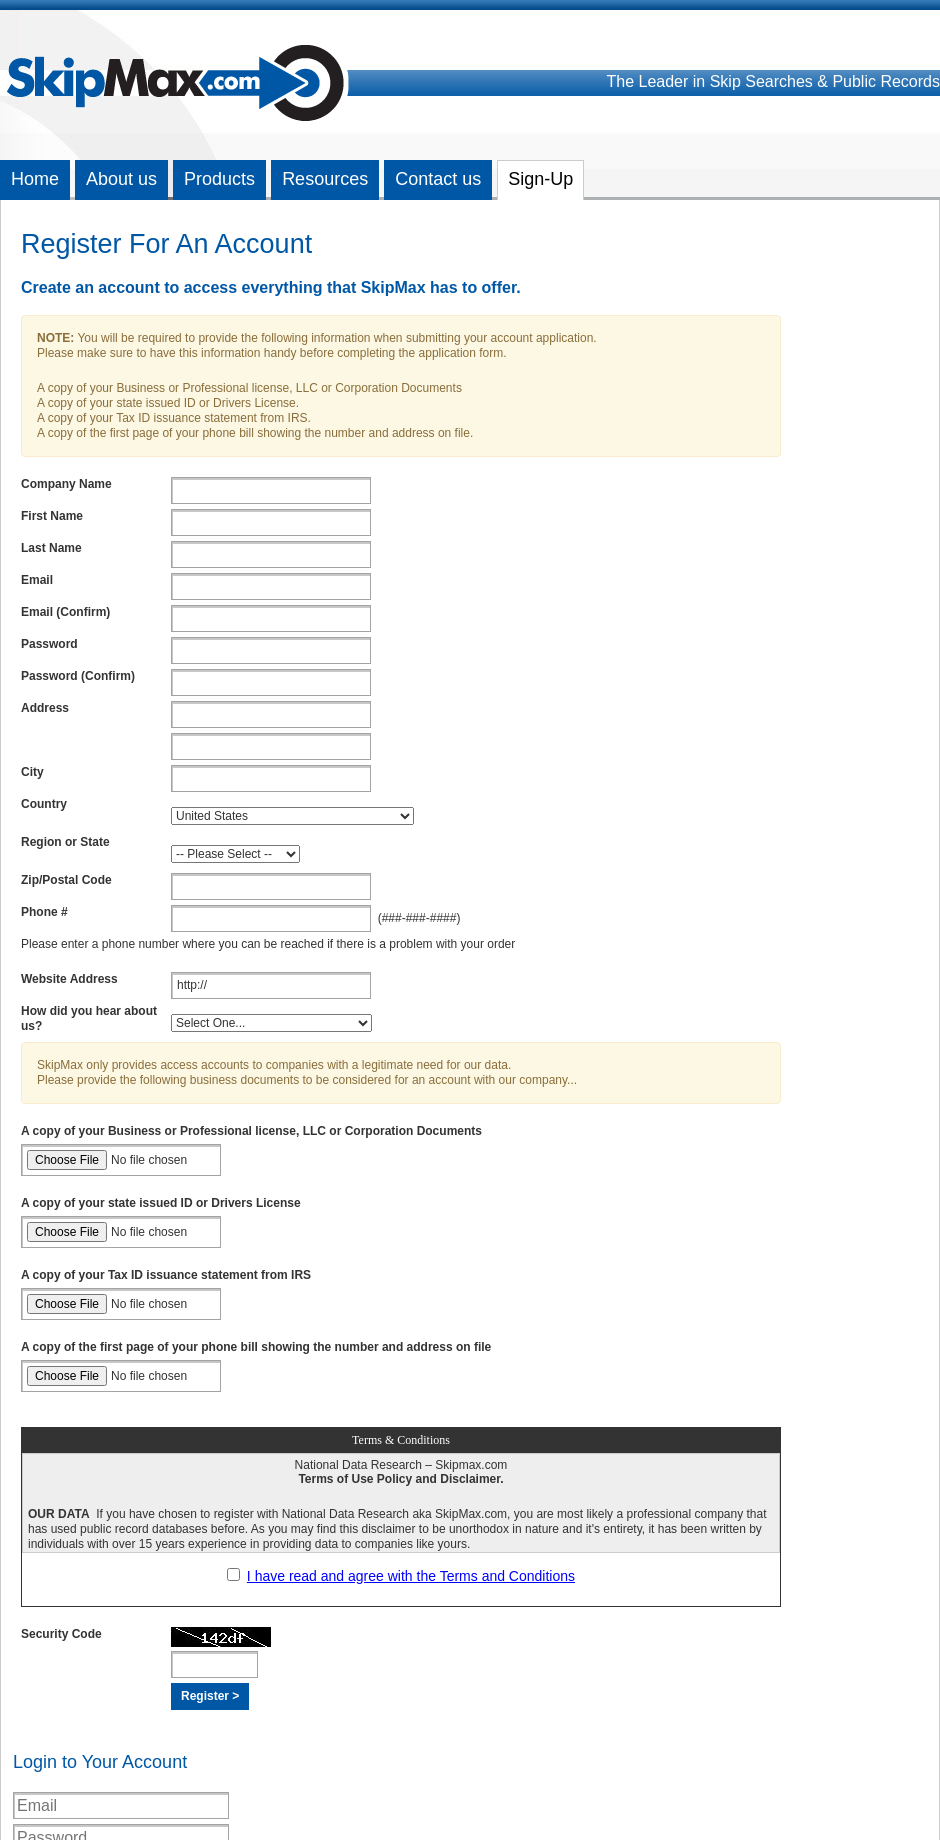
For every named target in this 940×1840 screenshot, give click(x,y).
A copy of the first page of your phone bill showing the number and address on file (256, 1347)
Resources (325, 179)
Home (35, 179)
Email (37, 580)
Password (49, 644)
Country (44, 804)
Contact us (438, 179)
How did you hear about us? (89, 1018)
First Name (52, 516)
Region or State (65, 842)
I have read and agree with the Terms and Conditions (411, 1576)
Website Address (69, 979)
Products (219, 179)
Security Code (61, 1634)
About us (121, 179)
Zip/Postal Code (66, 880)
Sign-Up (540, 179)
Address (45, 708)
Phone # (44, 912)
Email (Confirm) (65, 612)
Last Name (51, 548)
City (32, 772)
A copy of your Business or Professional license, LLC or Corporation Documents (251, 1131)
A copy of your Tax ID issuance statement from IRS (166, 1275)
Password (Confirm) (78, 676)
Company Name (66, 484)
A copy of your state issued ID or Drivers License (161, 1203)
